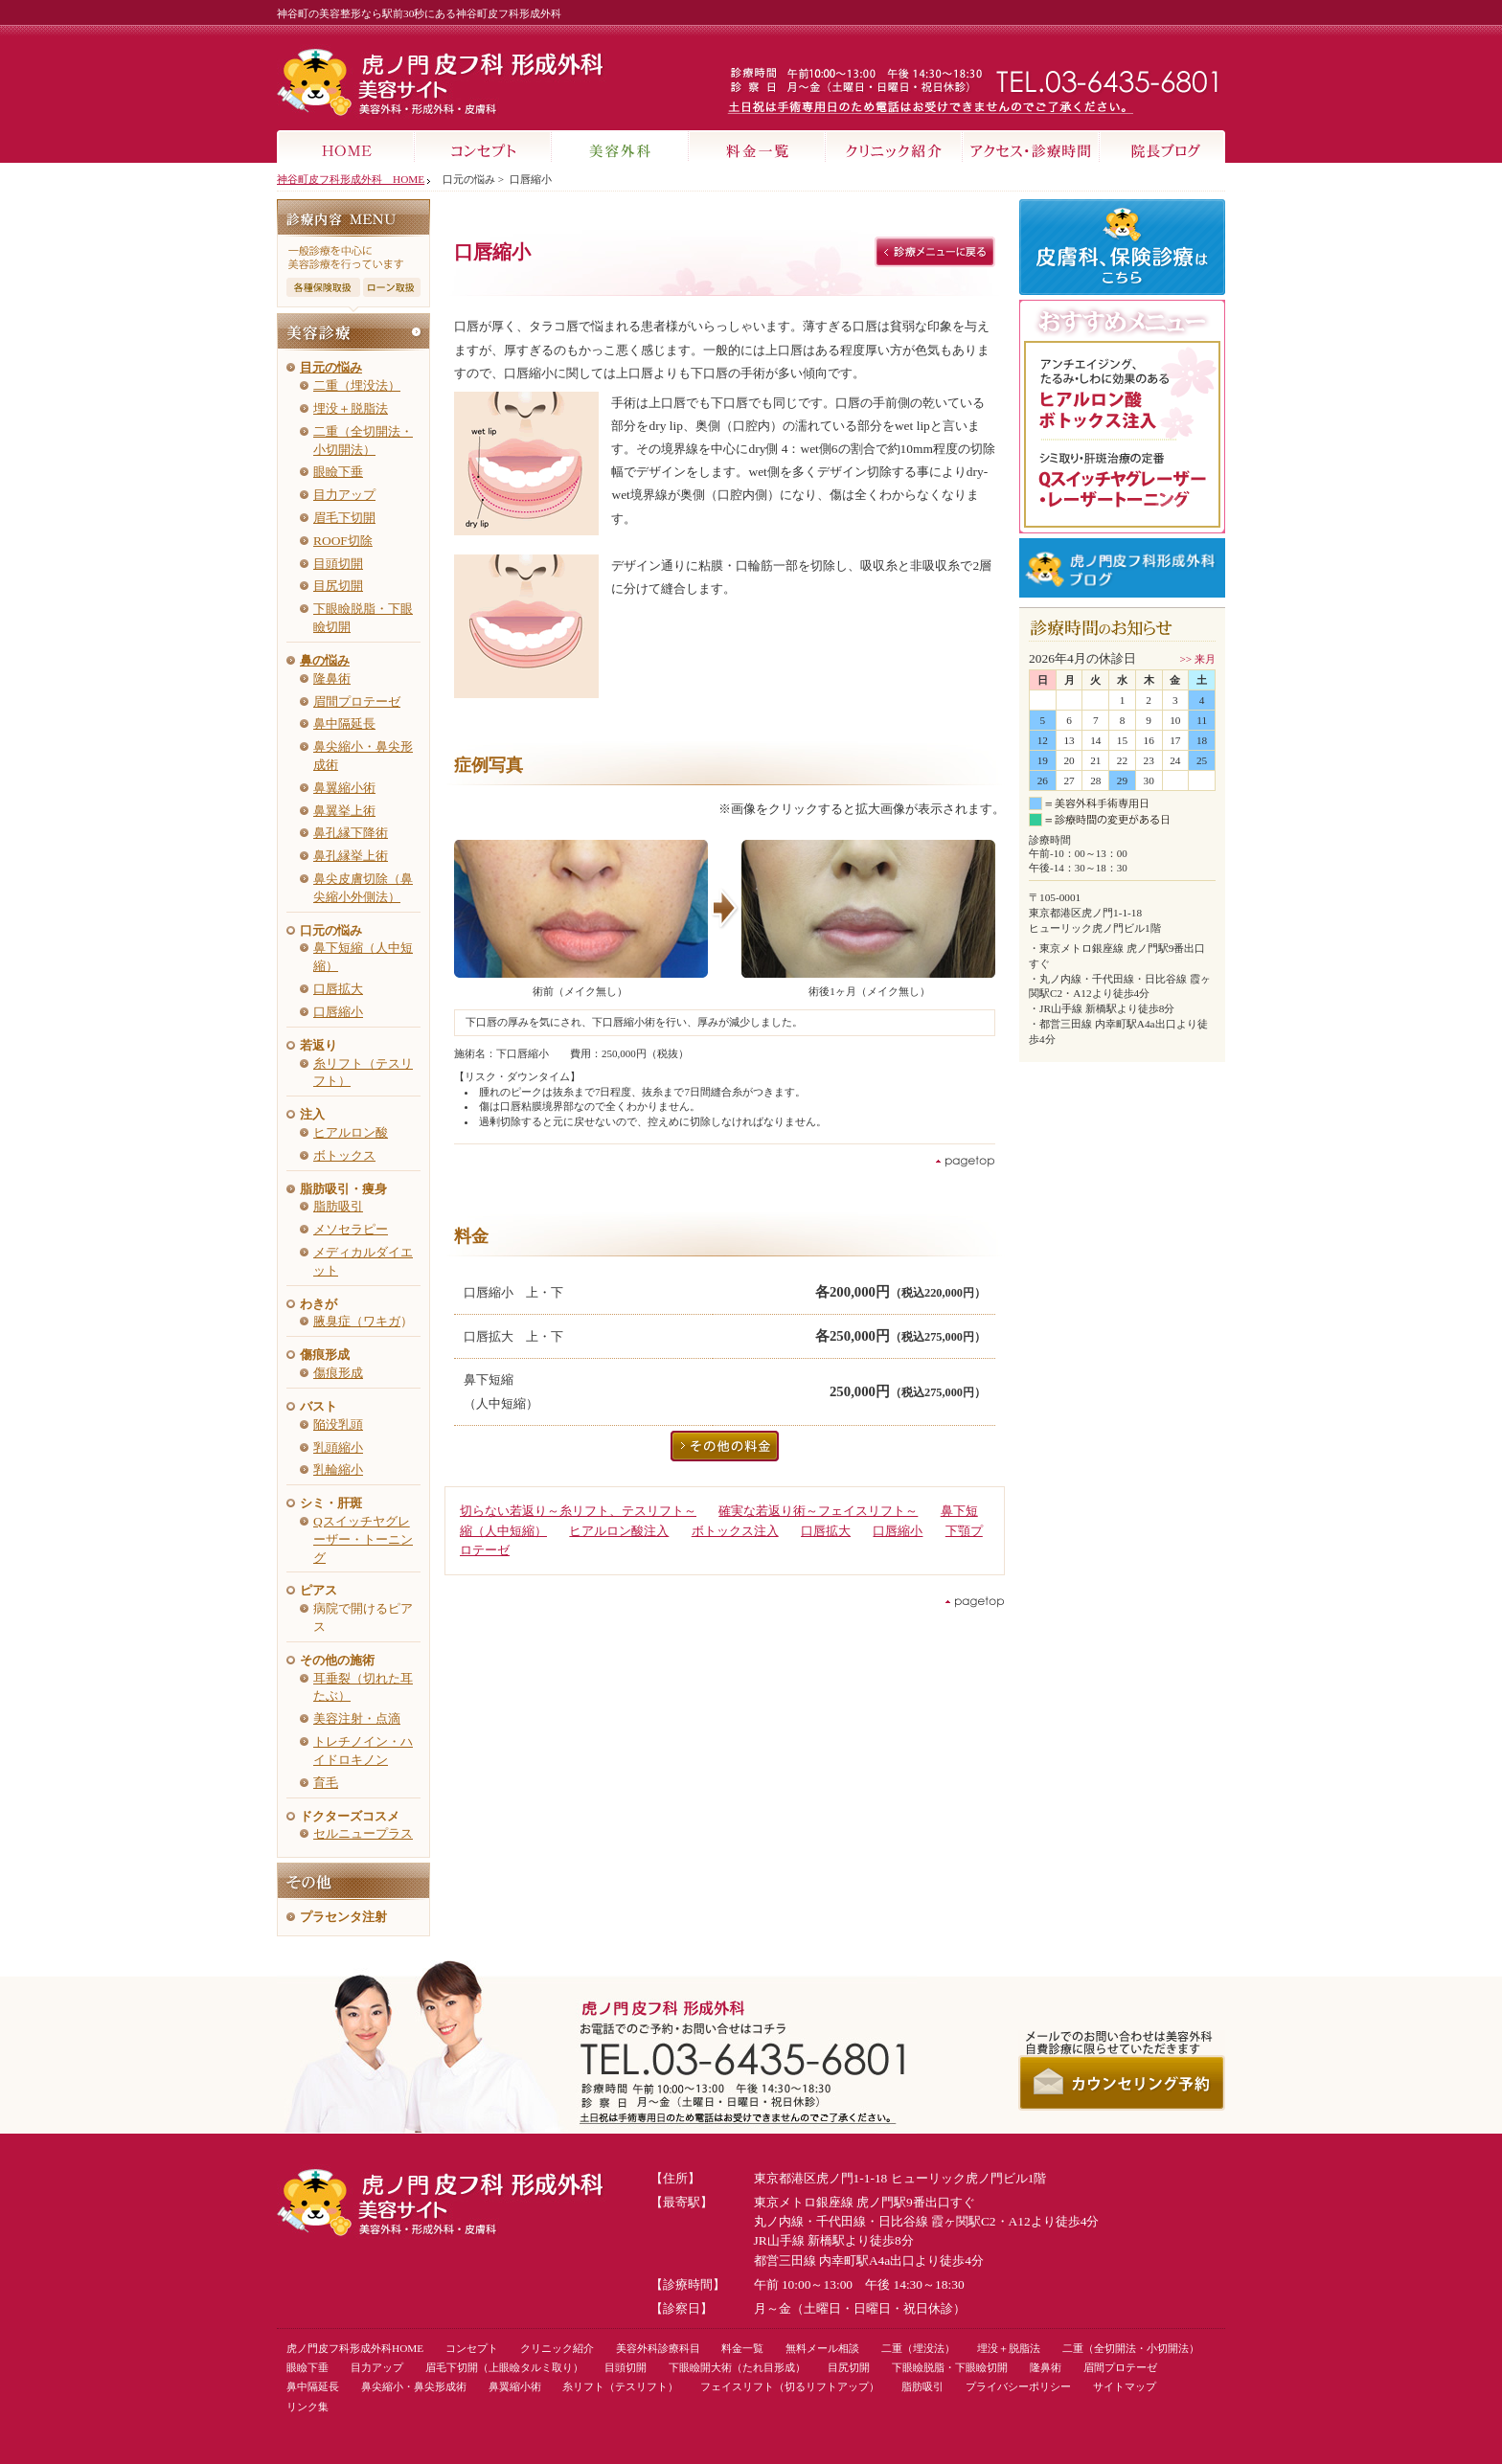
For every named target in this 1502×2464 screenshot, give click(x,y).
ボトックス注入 (735, 1531)
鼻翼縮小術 (344, 787)
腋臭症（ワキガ (356, 1321)
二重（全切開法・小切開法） (1130, 2348)
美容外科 (620, 146)
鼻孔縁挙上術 (350, 855)
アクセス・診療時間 (1031, 146)
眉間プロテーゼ (356, 701)
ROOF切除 (343, 540)
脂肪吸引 (338, 1206)
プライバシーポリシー (1018, 2386)
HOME (346, 146)
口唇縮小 (338, 1012)
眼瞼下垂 (338, 471)
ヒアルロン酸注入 (619, 1531)
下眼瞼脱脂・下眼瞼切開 (950, 2367)
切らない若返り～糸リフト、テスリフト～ (578, 1510)
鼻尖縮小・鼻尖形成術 (414, 2386)
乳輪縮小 (338, 1469)
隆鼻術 (332, 678)
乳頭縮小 (338, 1447)
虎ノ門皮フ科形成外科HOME (354, 2348)
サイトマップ (1124, 2386)
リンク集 (307, 2406)
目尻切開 (338, 585)
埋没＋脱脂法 (350, 408)
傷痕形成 (338, 1373)
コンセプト (483, 146)
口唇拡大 (338, 989)
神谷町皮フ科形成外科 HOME (350, 179)
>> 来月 (1197, 659)
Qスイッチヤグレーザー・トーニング (363, 1539)
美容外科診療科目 (658, 2348)
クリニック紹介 (894, 146)
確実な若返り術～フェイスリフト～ (818, 1510)
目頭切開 (338, 563)
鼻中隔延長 (344, 723)
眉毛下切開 (344, 517)
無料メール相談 (822, 2348)
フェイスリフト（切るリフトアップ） (789, 2386)
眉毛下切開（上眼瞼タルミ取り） (504, 2367)
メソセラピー (350, 1229)
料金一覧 (757, 146)
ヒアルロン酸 (350, 1132)
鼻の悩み (325, 660)
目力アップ (344, 494)
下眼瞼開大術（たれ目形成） (737, 2367)
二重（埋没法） (356, 385)
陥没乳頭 (338, 1424)
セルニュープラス (363, 1833)
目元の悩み (331, 367)
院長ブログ (1162, 146)
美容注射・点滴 (356, 1718)
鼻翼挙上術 (344, 810)
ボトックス (344, 1155)
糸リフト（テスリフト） (620, 2386)
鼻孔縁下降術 (350, 832)
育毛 (325, 1782)
